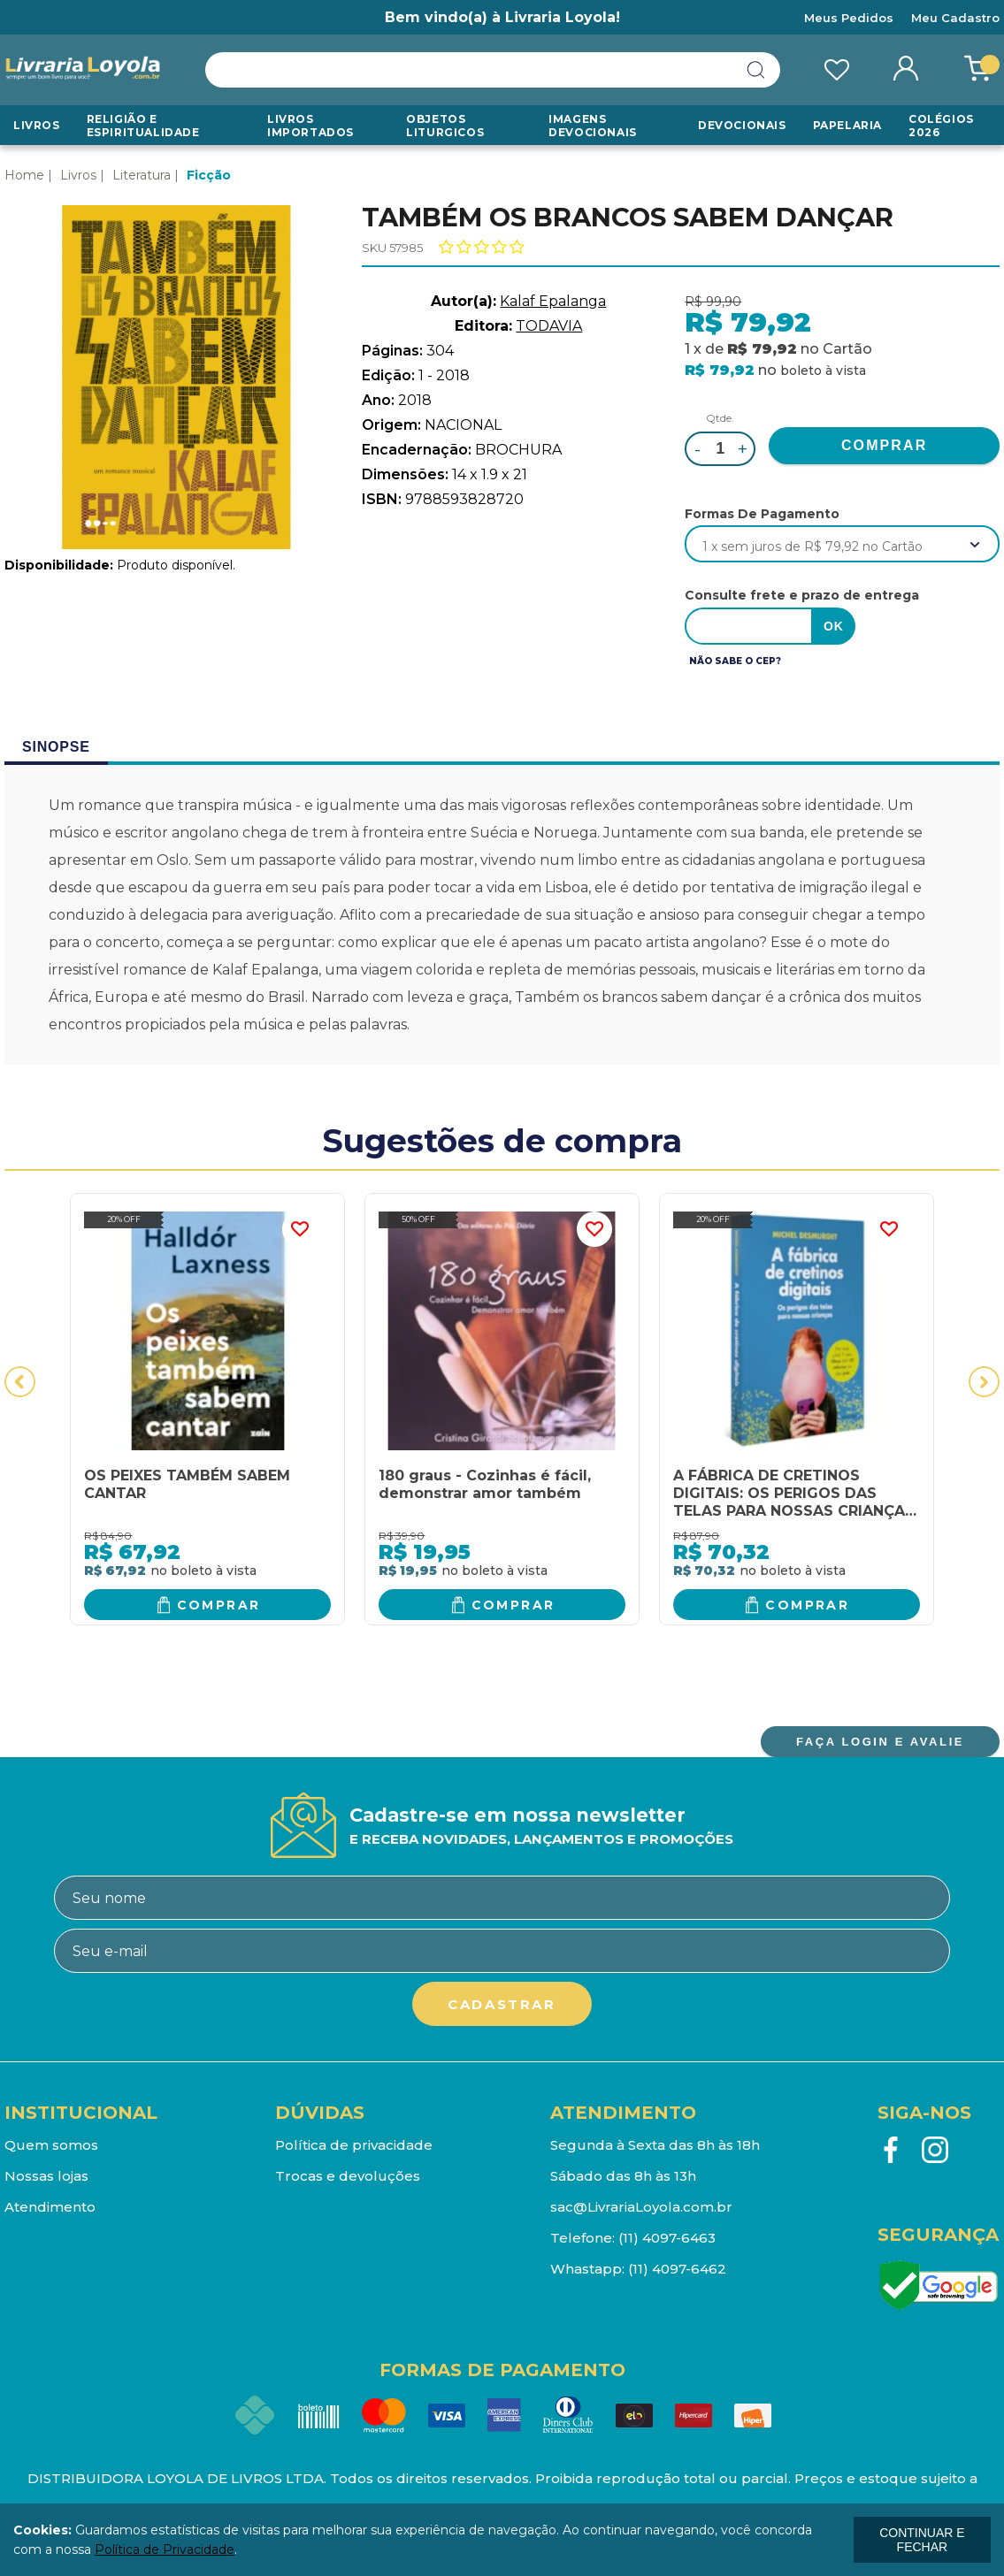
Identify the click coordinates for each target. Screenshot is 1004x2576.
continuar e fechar (921, 2540)
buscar (756, 69)
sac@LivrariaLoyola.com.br (641, 2206)
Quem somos (51, 2144)
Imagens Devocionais (592, 125)
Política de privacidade (354, 2144)
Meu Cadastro (955, 18)
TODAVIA (549, 325)
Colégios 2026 (941, 125)
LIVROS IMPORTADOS (310, 125)
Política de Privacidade (164, 2549)
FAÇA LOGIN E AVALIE (880, 1741)
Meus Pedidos (848, 18)
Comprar (219, 1605)
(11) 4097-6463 (667, 2237)
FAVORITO (300, 1229)
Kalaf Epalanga (553, 301)
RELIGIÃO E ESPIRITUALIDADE (143, 125)
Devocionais (742, 125)
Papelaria (847, 125)
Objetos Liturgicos (445, 125)
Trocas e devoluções (347, 2175)
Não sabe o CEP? (735, 661)
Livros (36, 125)
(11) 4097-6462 (677, 2268)
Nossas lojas (46, 2175)
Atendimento (50, 2206)
